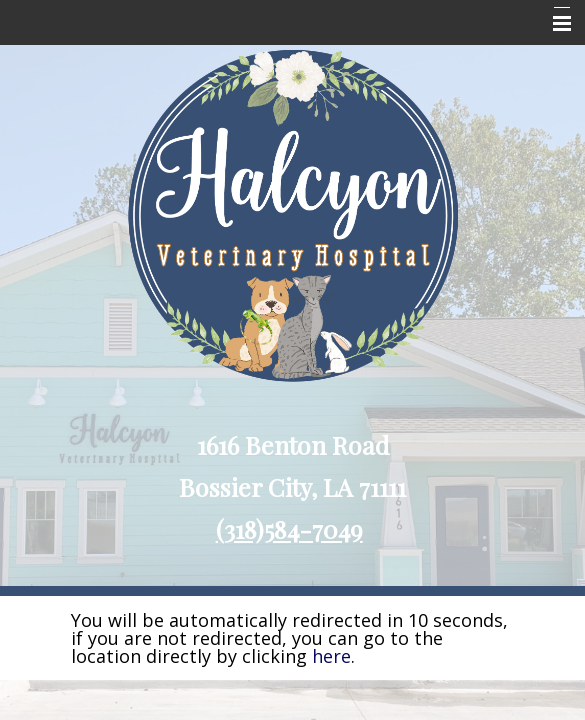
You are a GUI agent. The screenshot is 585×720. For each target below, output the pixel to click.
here (331, 656)
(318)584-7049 (289, 528)
